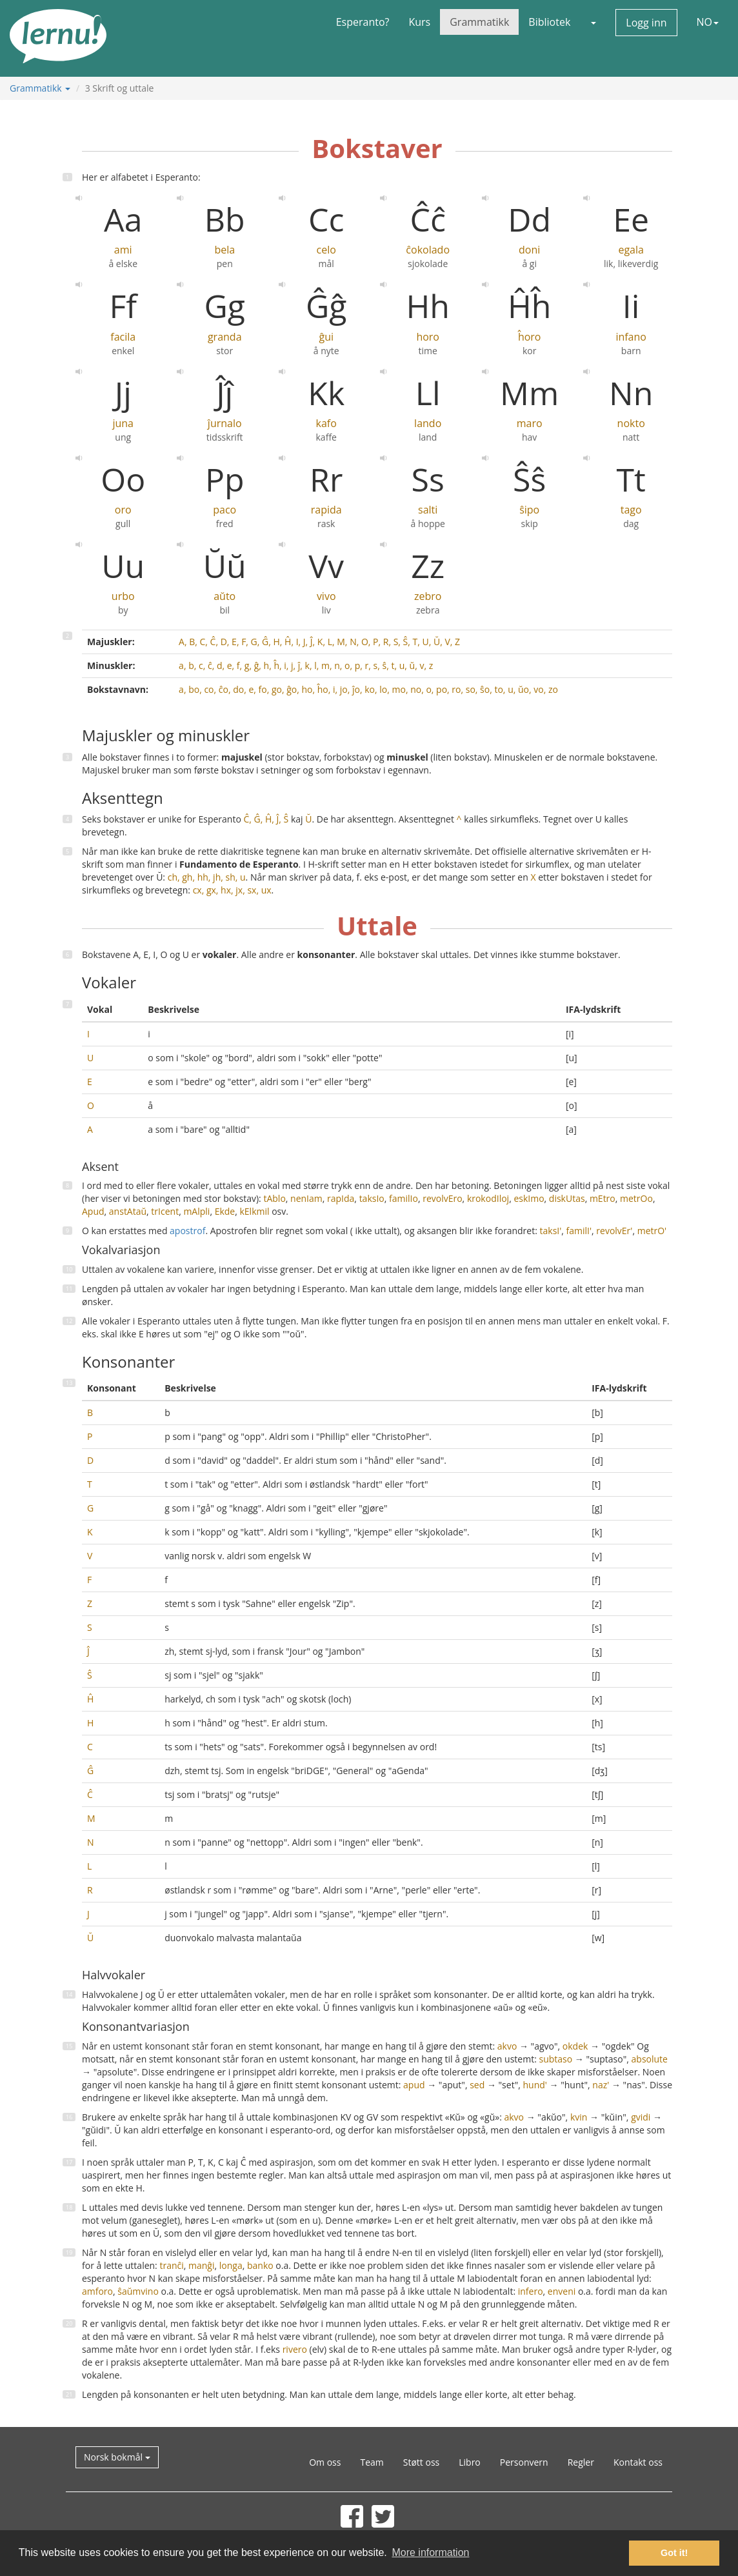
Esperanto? (363, 22)
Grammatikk (479, 22)
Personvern (524, 2462)
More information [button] (430, 2552)
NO (708, 22)
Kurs (419, 22)
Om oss (325, 2462)
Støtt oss (421, 2462)
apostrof (187, 1230)
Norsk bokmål (117, 2457)
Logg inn (646, 22)
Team (371, 2462)
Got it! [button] (674, 2553)
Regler (581, 2462)
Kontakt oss (638, 2462)
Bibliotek (549, 22)
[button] (593, 22)
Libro (470, 2462)
